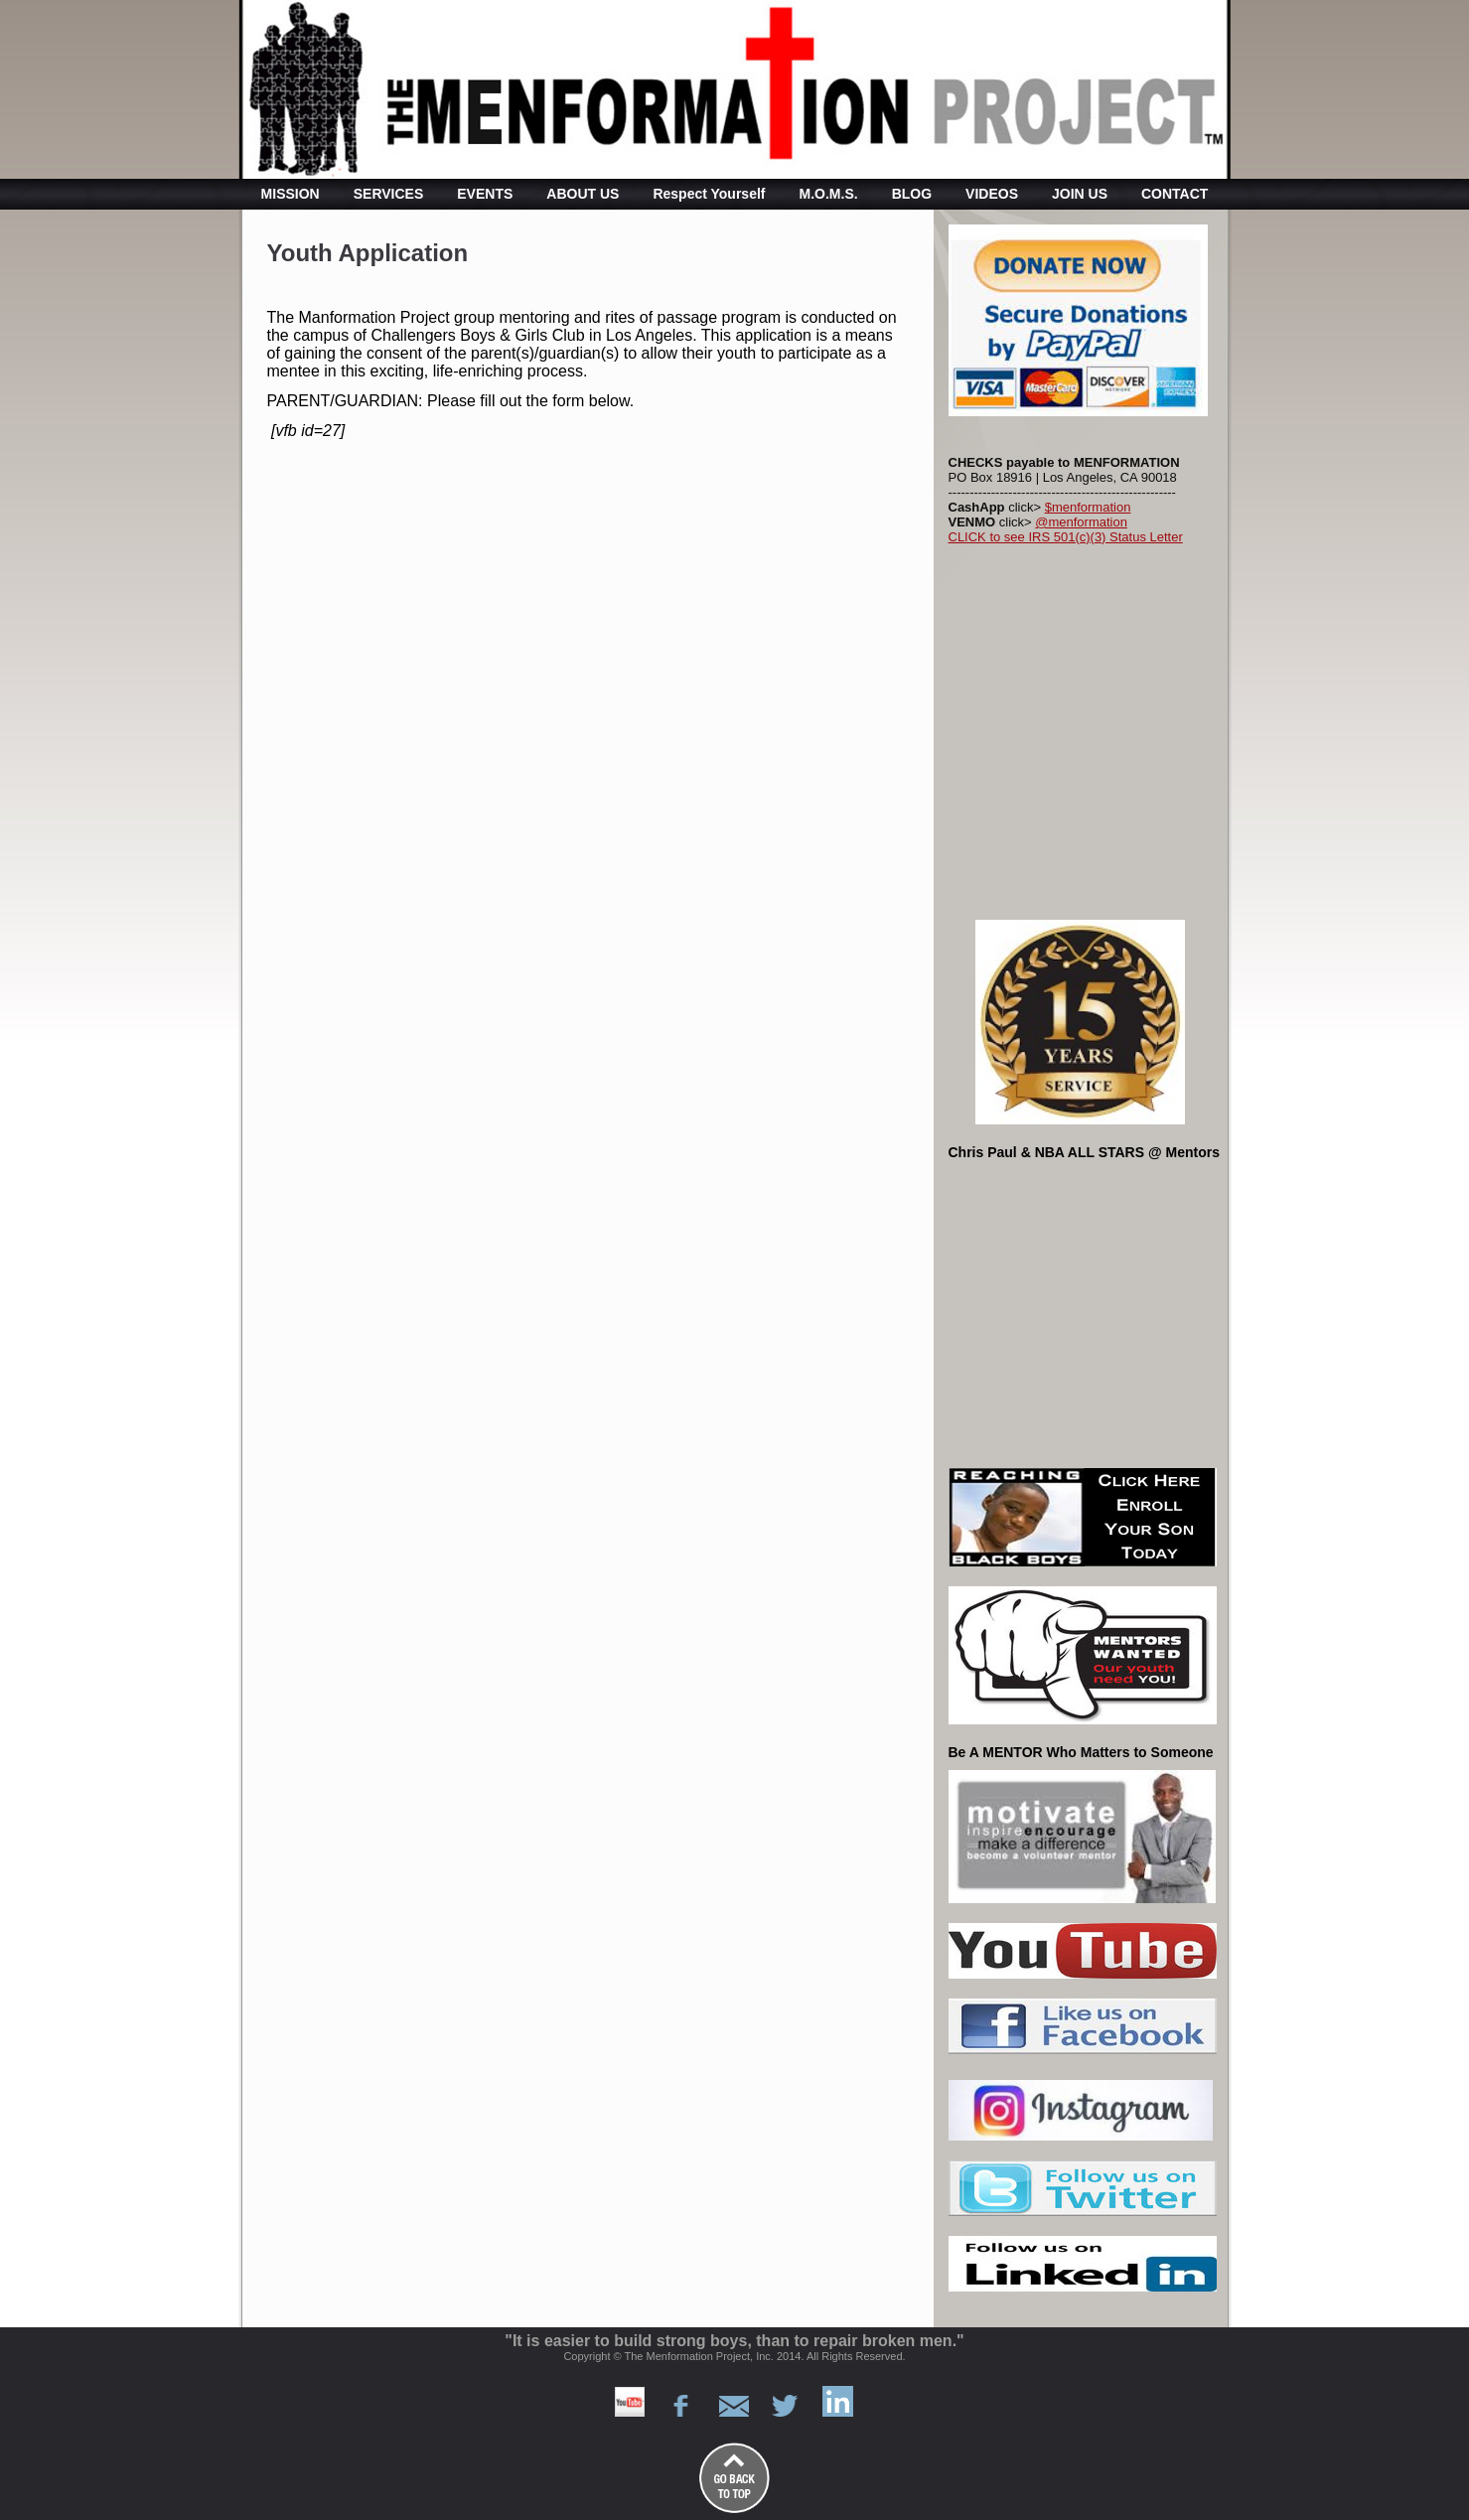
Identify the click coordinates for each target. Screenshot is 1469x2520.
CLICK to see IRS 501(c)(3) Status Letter (1066, 536)
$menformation (1088, 507)
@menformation (1081, 522)
